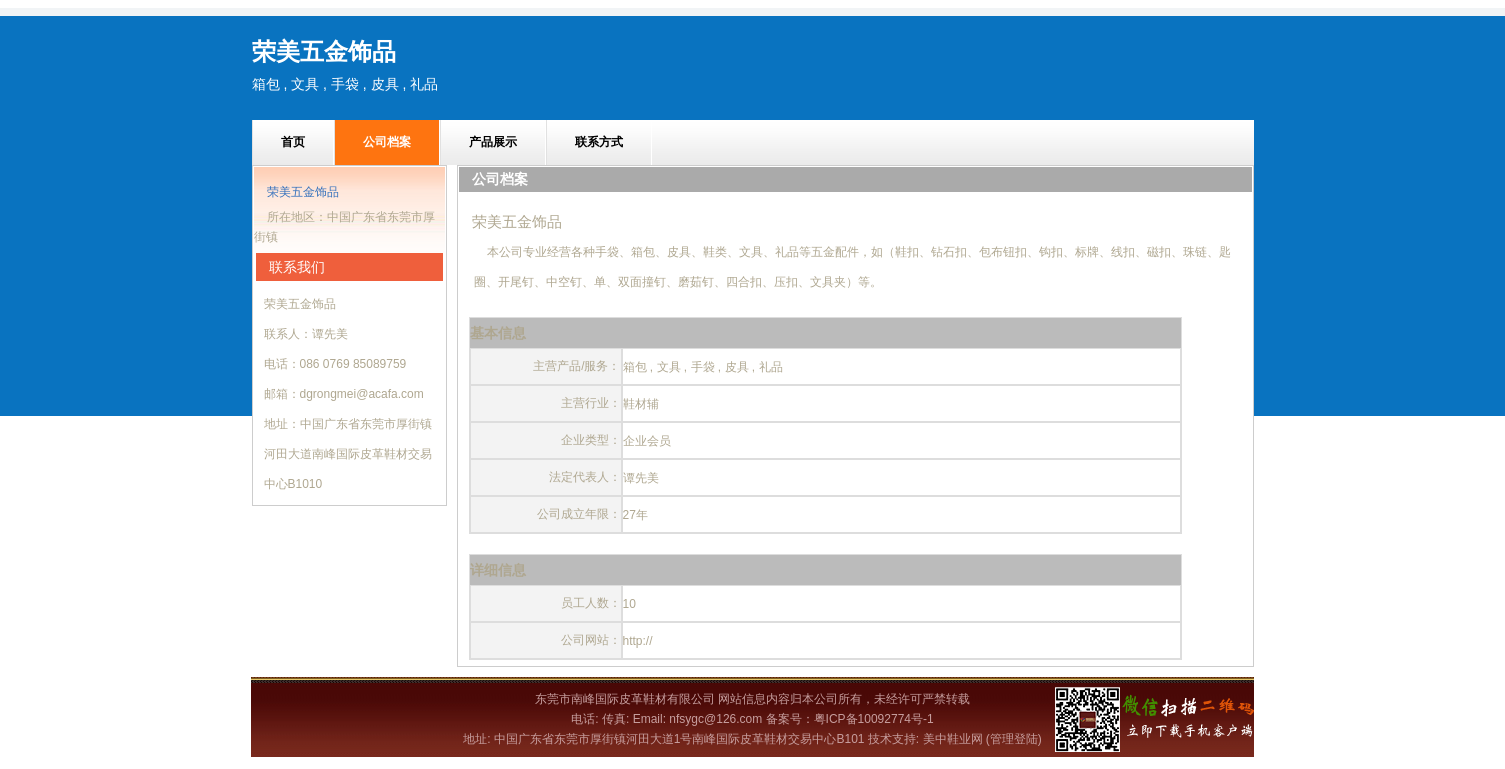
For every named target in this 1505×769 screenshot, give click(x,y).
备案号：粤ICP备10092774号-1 (850, 719)
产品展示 (493, 142)
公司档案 (387, 142)
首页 (293, 142)
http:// (638, 641)
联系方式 (599, 142)
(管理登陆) (1014, 739)
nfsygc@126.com (715, 719)
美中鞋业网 (953, 739)
